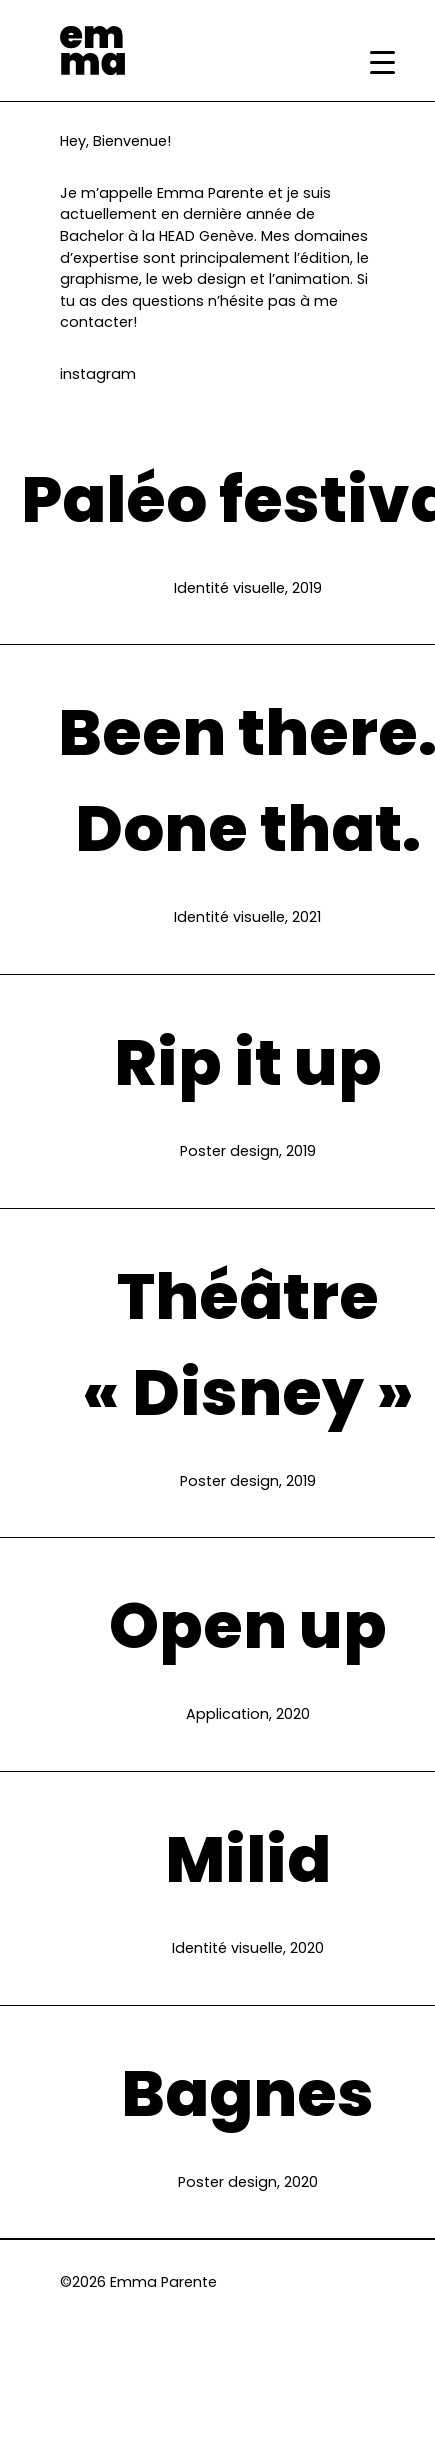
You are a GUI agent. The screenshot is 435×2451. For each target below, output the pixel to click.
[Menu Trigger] (382, 62)
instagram (98, 374)
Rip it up (248, 1062)
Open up (248, 1625)
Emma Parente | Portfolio (92, 50)
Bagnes (247, 2093)
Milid (248, 1859)
